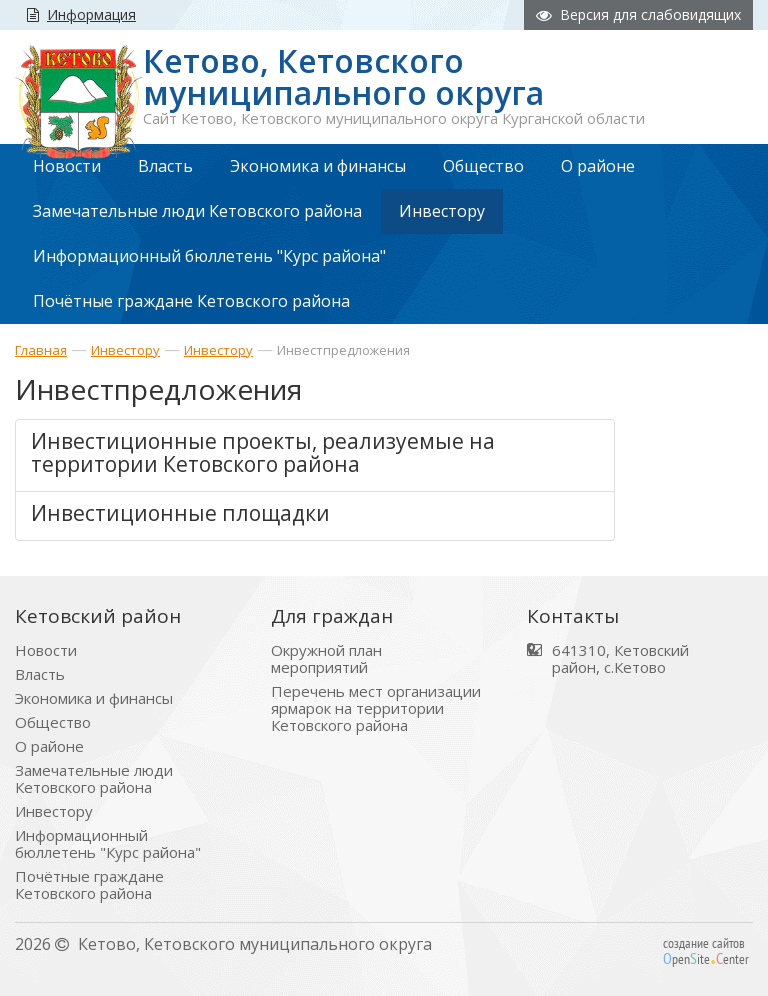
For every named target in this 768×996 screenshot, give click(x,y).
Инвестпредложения (343, 350)
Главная (41, 350)
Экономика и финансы (94, 698)
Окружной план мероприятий (326, 659)
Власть (40, 674)
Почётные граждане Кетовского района (89, 885)
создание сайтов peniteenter (706, 951)
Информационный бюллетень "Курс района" (108, 844)
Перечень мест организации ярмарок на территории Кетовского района (376, 708)
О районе (49, 746)
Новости (46, 650)
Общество (53, 722)
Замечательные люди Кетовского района (94, 779)
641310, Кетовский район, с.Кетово (620, 659)
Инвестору (125, 350)
